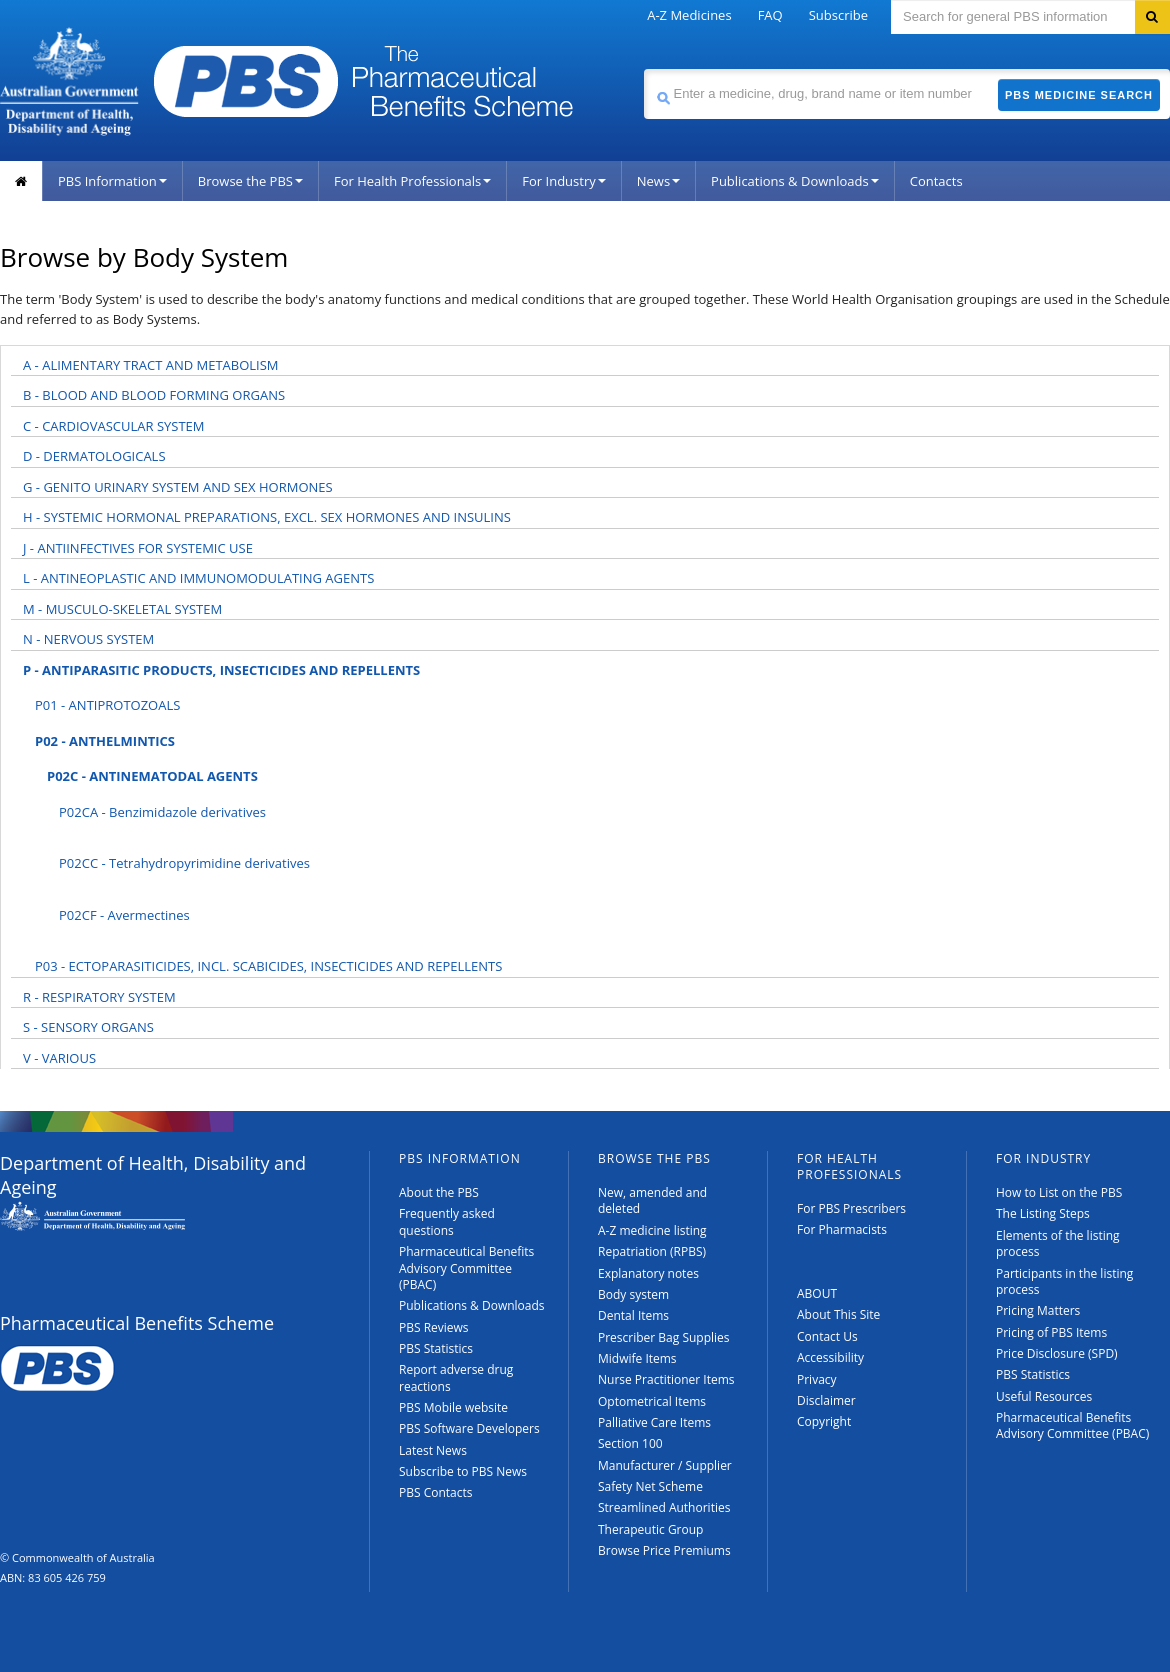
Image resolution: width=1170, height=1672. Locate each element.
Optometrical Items (652, 1401)
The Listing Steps (1043, 1213)
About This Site (838, 1314)
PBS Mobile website (453, 1407)
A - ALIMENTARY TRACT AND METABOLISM (151, 365)
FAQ (770, 15)
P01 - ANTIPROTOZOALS (107, 705)
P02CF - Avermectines (124, 915)
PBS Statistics (436, 1348)
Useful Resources (1044, 1396)
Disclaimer (826, 1400)
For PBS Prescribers (851, 1208)
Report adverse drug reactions (456, 1377)
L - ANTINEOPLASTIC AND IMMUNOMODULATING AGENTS (198, 578)
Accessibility (830, 1357)
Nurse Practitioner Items (666, 1379)
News (658, 181)
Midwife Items (637, 1358)
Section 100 (630, 1443)
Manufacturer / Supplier (665, 1465)
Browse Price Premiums (664, 1550)
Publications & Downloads (795, 181)
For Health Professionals (412, 181)
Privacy (817, 1379)
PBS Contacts (436, 1492)
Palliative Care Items (654, 1422)
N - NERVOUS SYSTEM (88, 639)
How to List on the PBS (1059, 1192)
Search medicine (643, 68)
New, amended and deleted (652, 1200)
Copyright (824, 1421)
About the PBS (439, 1192)
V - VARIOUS (59, 1058)
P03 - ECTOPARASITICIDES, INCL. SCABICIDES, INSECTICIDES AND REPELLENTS (268, 966)
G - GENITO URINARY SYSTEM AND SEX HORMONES (178, 487)
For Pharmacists (842, 1229)
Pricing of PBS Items (1051, 1332)
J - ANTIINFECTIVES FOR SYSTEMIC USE (138, 548)
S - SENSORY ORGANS (88, 1027)
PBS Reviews (434, 1327)
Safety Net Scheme (650, 1486)
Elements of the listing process (1058, 1243)
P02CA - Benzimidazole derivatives (162, 812)
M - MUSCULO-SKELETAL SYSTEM (122, 609)
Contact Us (827, 1336)
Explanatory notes (648, 1273)
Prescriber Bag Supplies (664, 1337)
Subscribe (838, 15)
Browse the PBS (250, 181)
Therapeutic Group (650, 1529)
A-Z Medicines (689, 15)
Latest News (433, 1450)
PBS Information (112, 181)
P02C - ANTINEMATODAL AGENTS (152, 776)
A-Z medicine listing (652, 1230)
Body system (633, 1294)
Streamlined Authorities (664, 1507)
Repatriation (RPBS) (652, 1251)
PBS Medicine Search (1079, 95)
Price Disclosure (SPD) (1057, 1353)
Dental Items (633, 1315)
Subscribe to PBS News (463, 1471)
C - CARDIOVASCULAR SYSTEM (114, 426)
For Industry (563, 181)
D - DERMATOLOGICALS (94, 456)
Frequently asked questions (447, 1221)
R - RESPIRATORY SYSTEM (99, 997)
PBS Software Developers (469, 1428)
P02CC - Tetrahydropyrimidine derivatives (184, 863)
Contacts (936, 181)
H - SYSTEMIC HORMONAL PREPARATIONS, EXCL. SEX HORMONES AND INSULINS (267, 517)
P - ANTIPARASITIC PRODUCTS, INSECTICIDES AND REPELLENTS (221, 670)
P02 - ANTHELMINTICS (105, 741)
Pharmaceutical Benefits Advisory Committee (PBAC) (466, 1268)
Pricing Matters (1038, 1310)
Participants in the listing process (1064, 1281)
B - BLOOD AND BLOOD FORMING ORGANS (154, 395)
